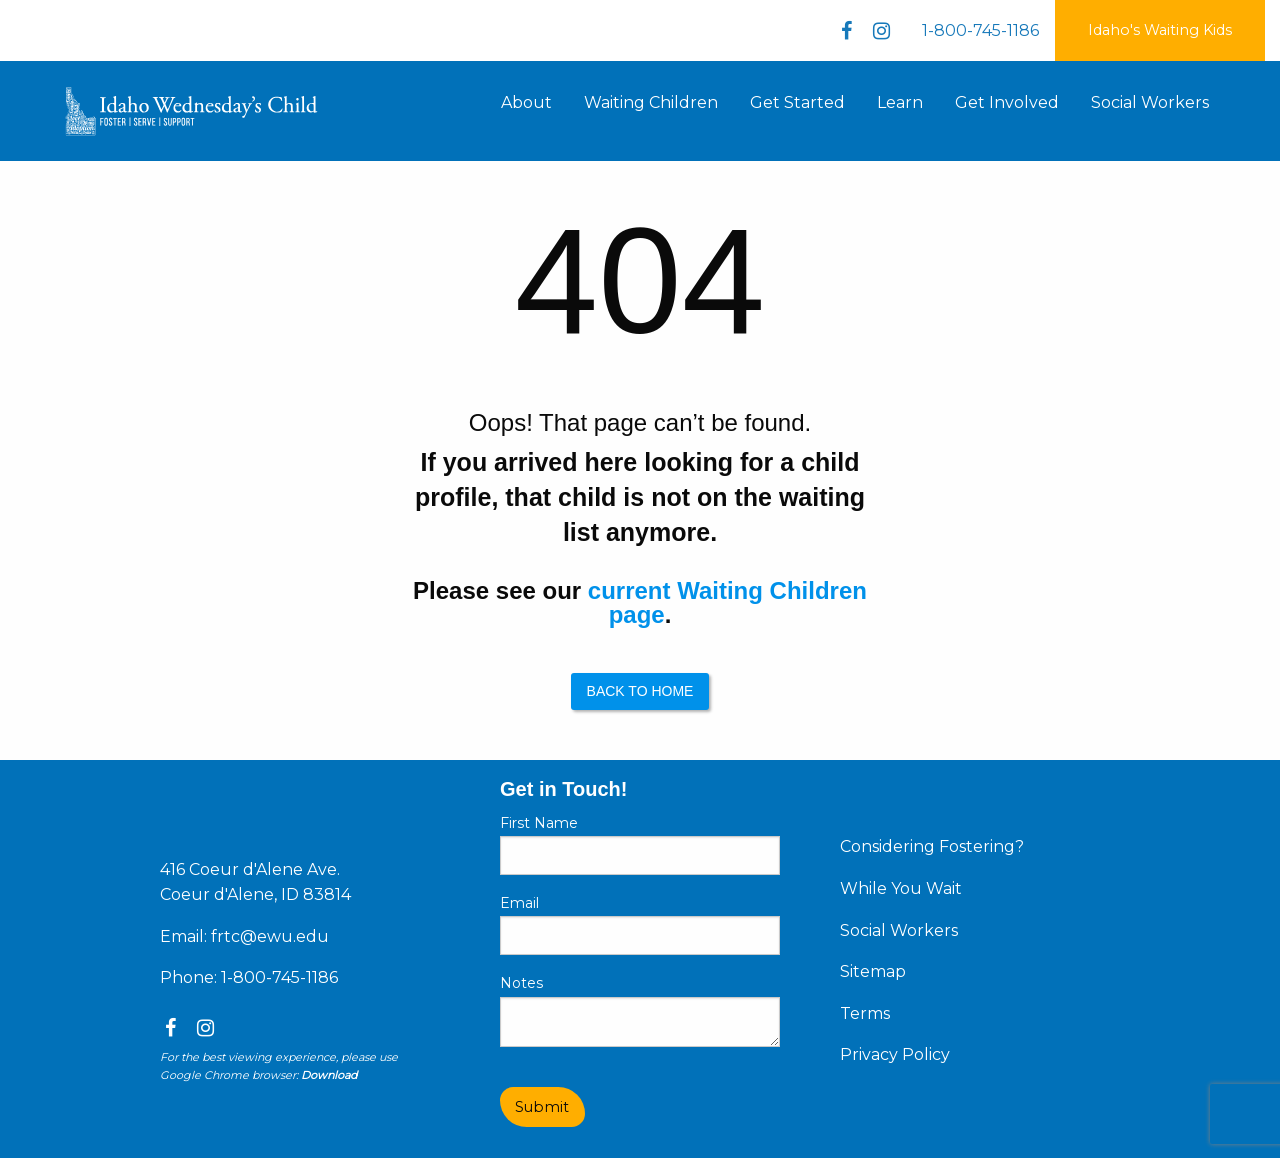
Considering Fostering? (932, 846)
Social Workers (1150, 102)
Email (519, 903)
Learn (900, 102)
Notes (521, 983)
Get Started (797, 102)
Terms (865, 1013)
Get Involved (1007, 102)
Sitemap (873, 971)
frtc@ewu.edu (270, 936)
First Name (539, 823)
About (526, 102)
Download (329, 1075)
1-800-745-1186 (980, 30)
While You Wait (901, 888)
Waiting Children (651, 102)
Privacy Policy (895, 1054)
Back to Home (640, 691)
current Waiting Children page (727, 602)
